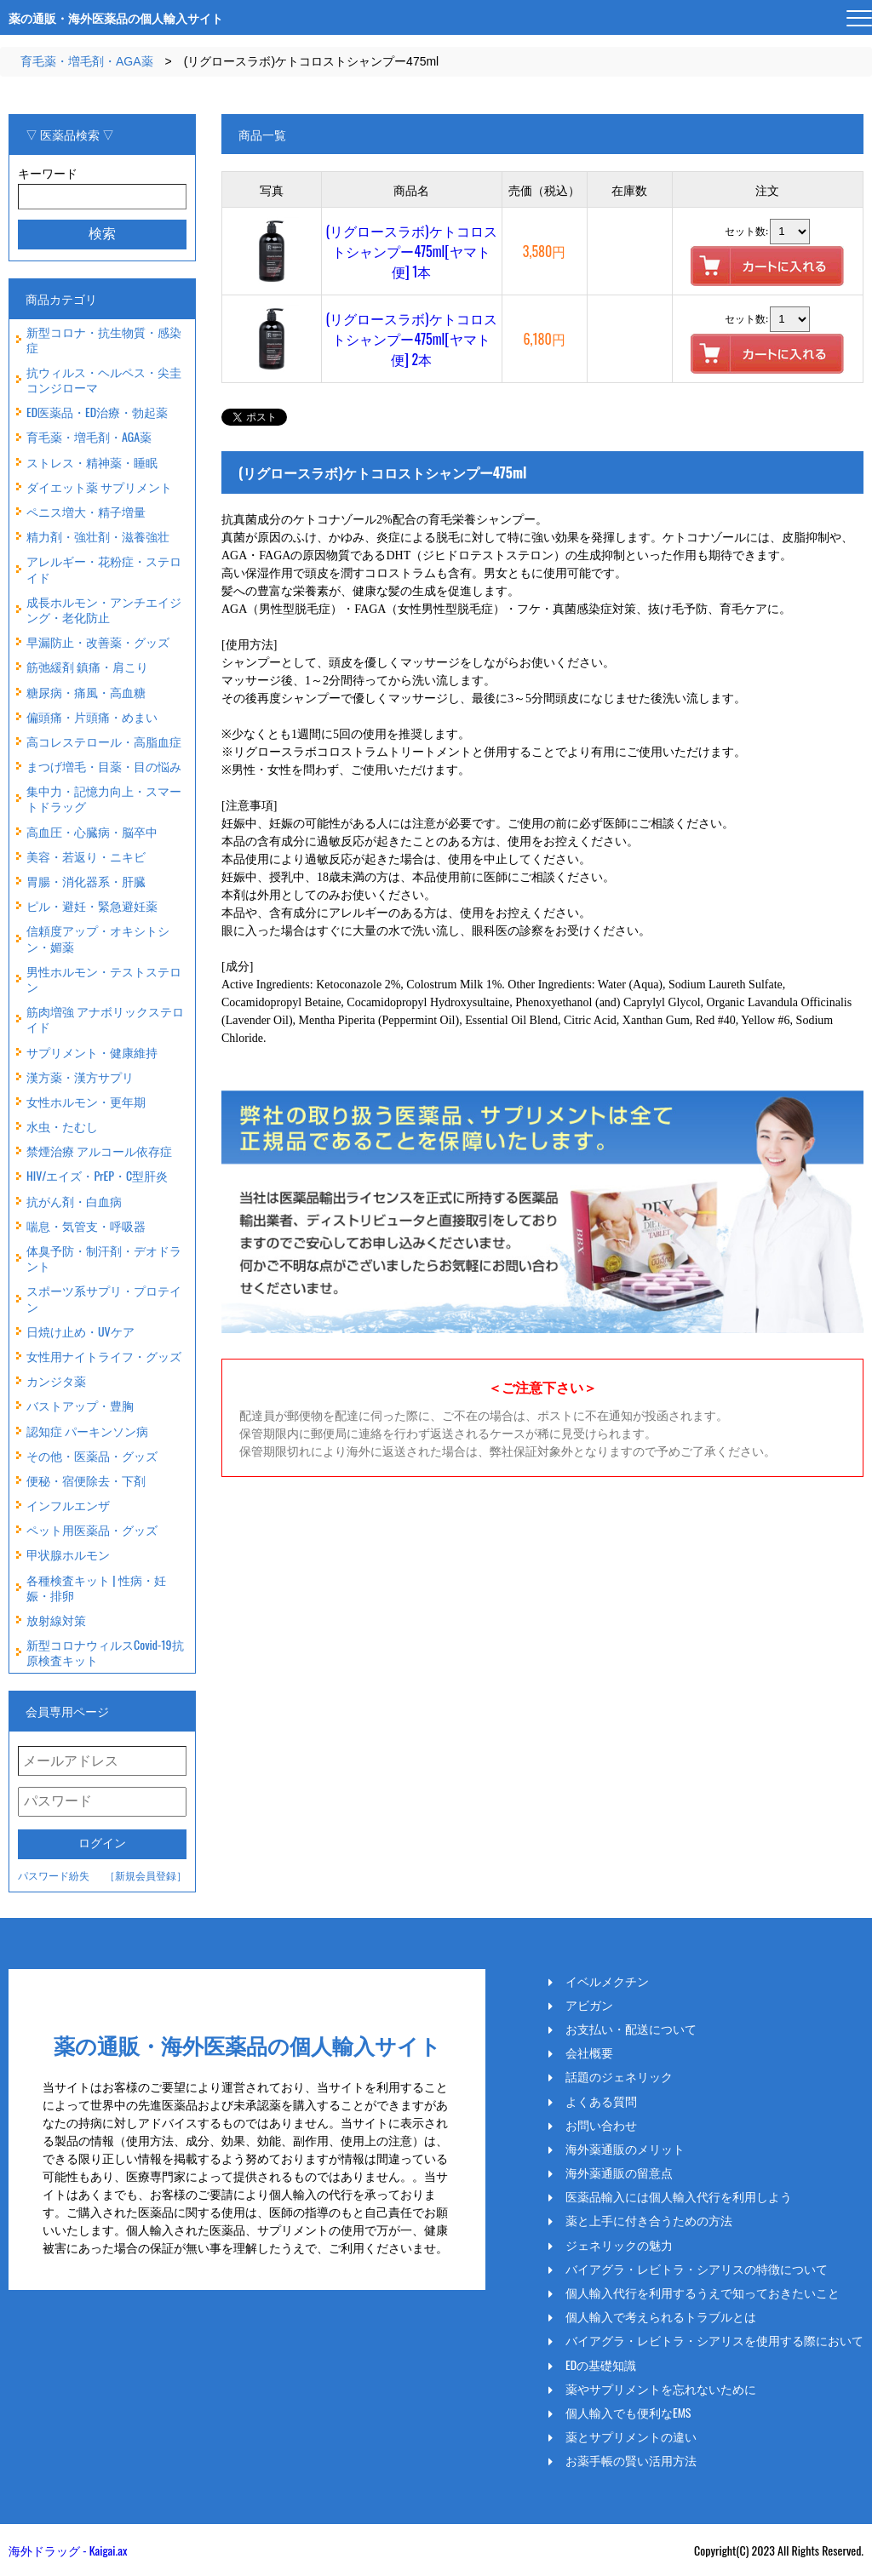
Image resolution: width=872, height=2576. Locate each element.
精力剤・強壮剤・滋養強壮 (97, 536)
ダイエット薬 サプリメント (99, 486)
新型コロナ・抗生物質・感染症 (103, 339)
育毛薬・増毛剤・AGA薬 (86, 61)
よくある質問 (601, 2101)
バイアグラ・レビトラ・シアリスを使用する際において (714, 2340)
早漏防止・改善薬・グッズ (97, 641)
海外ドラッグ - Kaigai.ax (68, 2550)
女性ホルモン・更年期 (86, 1101)
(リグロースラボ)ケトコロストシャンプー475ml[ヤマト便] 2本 (411, 338)
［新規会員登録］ (145, 1875)
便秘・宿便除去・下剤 (86, 1480)
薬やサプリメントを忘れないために (660, 2388)
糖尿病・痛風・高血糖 (86, 692)
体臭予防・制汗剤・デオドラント (103, 1257)
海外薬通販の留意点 (619, 2172)
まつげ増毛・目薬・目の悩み (103, 766)
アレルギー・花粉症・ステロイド (103, 568)
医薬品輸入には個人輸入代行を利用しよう (678, 2196)
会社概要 (589, 2052)
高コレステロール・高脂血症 (103, 741)
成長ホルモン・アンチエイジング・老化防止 (103, 609)
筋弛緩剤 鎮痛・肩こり (87, 666)
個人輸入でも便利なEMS (628, 2412)
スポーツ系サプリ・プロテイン (103, 1297)
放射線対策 (56, 1620)
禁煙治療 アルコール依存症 (99, 1150)
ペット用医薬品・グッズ (92, 1529)
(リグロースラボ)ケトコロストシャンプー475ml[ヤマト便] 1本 (411, 251)
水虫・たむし (62, 1126)
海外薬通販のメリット (625, 2148)
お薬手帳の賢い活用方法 (631, 2460)
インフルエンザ (68, 1505)
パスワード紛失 (53, 1875)
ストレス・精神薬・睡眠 (92, 462)
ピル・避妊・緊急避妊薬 (92, 905)
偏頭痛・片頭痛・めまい (92, 716)
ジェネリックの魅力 (619, 2245)
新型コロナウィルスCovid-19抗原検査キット (105, 1652)
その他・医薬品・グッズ (92, 1455)
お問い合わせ (601, 2124)
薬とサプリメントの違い (631, 2436)
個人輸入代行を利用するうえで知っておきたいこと (702, 2292)
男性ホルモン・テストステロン (103, 978)
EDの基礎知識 (600, 2365)
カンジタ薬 (56, 1380)
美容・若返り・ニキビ (86, 856)
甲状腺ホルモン (68, 1554)
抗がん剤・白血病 (74, 1201)
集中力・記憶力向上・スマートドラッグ (103, 798)
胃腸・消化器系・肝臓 (86, 881)
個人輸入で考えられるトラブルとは (660, 2316)
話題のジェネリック (619, 2076)
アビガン (589, 2004)
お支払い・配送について (631, 2028)
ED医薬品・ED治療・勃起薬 (97, 412)
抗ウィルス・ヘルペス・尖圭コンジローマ (103, 379)
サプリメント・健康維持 (92, 1052)
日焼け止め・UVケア (80, 1331)
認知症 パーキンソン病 (87, 1431)
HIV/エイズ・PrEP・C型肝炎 (97, 1175)
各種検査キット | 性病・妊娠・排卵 (96, 1587)
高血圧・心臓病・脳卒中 (92, 831)
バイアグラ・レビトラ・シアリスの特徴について (696, 2268)
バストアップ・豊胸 (80, 1405)
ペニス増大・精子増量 (86, 511)
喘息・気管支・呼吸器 (86, 1225)
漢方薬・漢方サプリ (80, 1076)
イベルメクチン (607, 1981)
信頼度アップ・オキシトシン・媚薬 (97, 937)
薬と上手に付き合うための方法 (648, 2220)
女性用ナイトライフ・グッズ (103, 1356)
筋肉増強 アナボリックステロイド (105, 1018)
